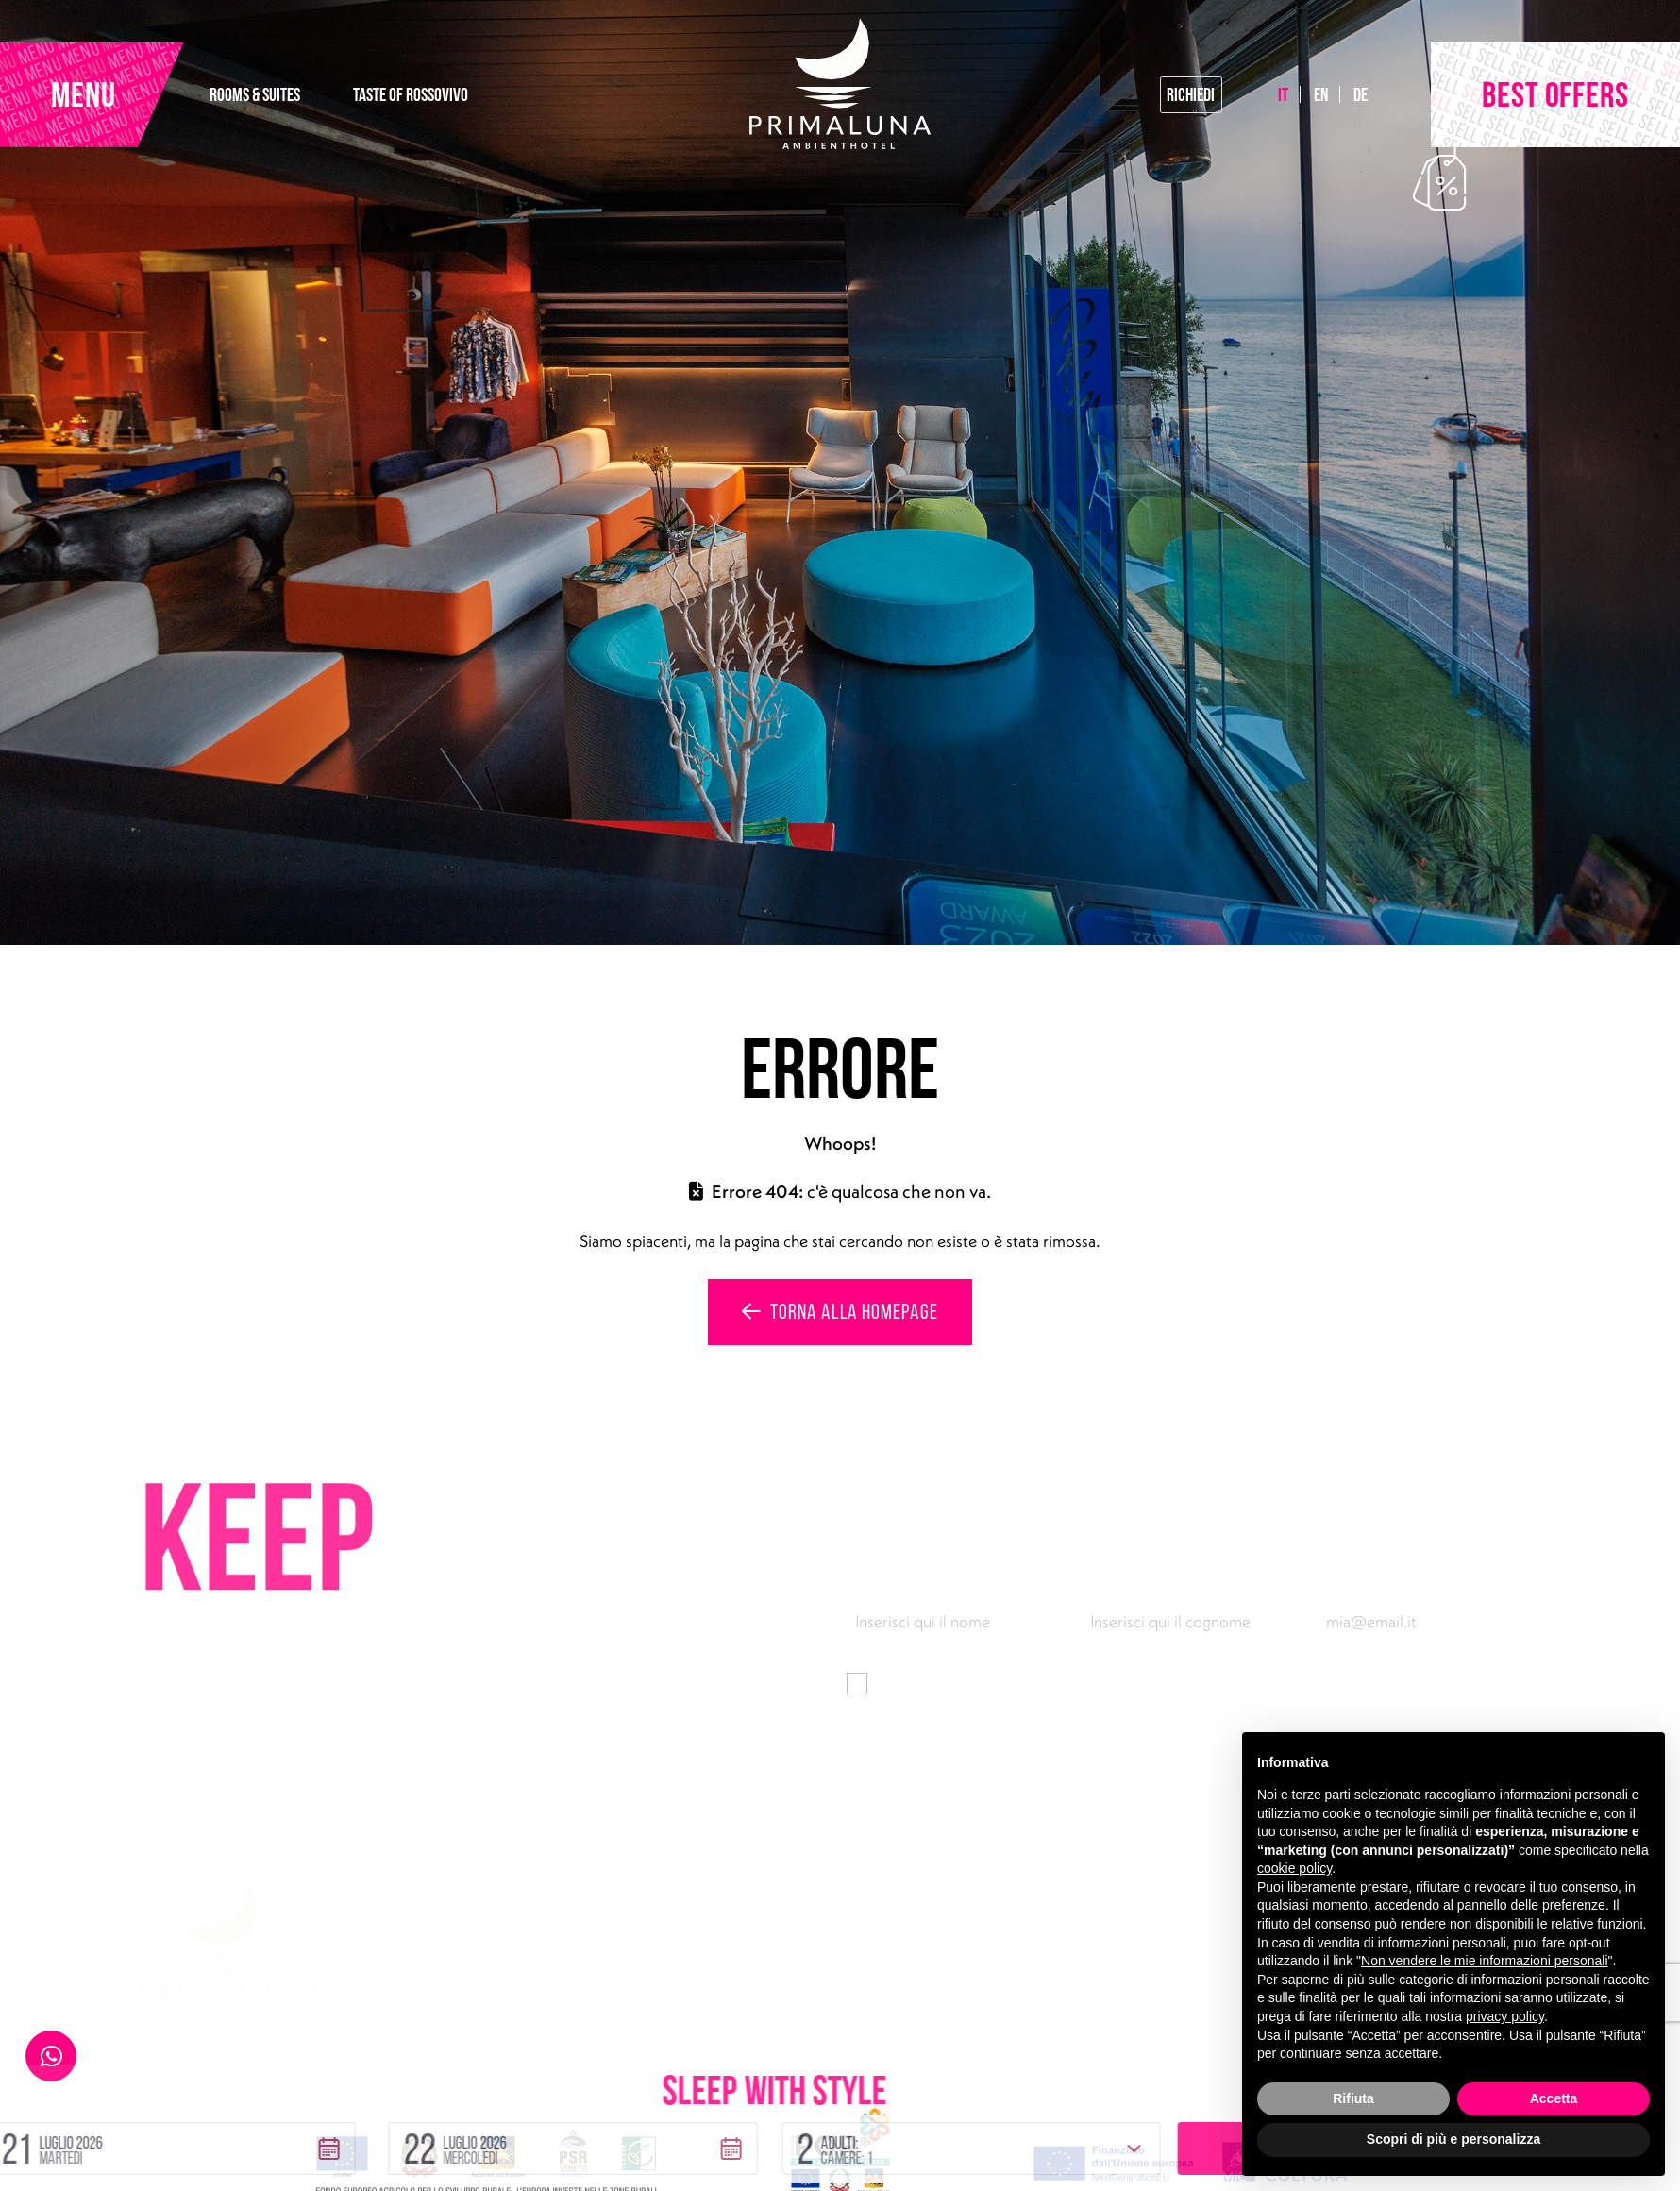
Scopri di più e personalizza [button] (1453, 2139)
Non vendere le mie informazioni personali (1484, 1960)
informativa (1154, 1682)
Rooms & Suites (982, 1965)
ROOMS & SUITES (255, 94)
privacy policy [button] (1505, 2016)
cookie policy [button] (1294, 1868)
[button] (384, 2063)
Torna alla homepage (839, 1311)
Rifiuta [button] (1353, 2098)
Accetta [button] (1554, 2098)
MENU (83, 94)
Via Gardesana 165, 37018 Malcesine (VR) (588, 1965)
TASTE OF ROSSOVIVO (410, 94)
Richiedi (1191, 94)
